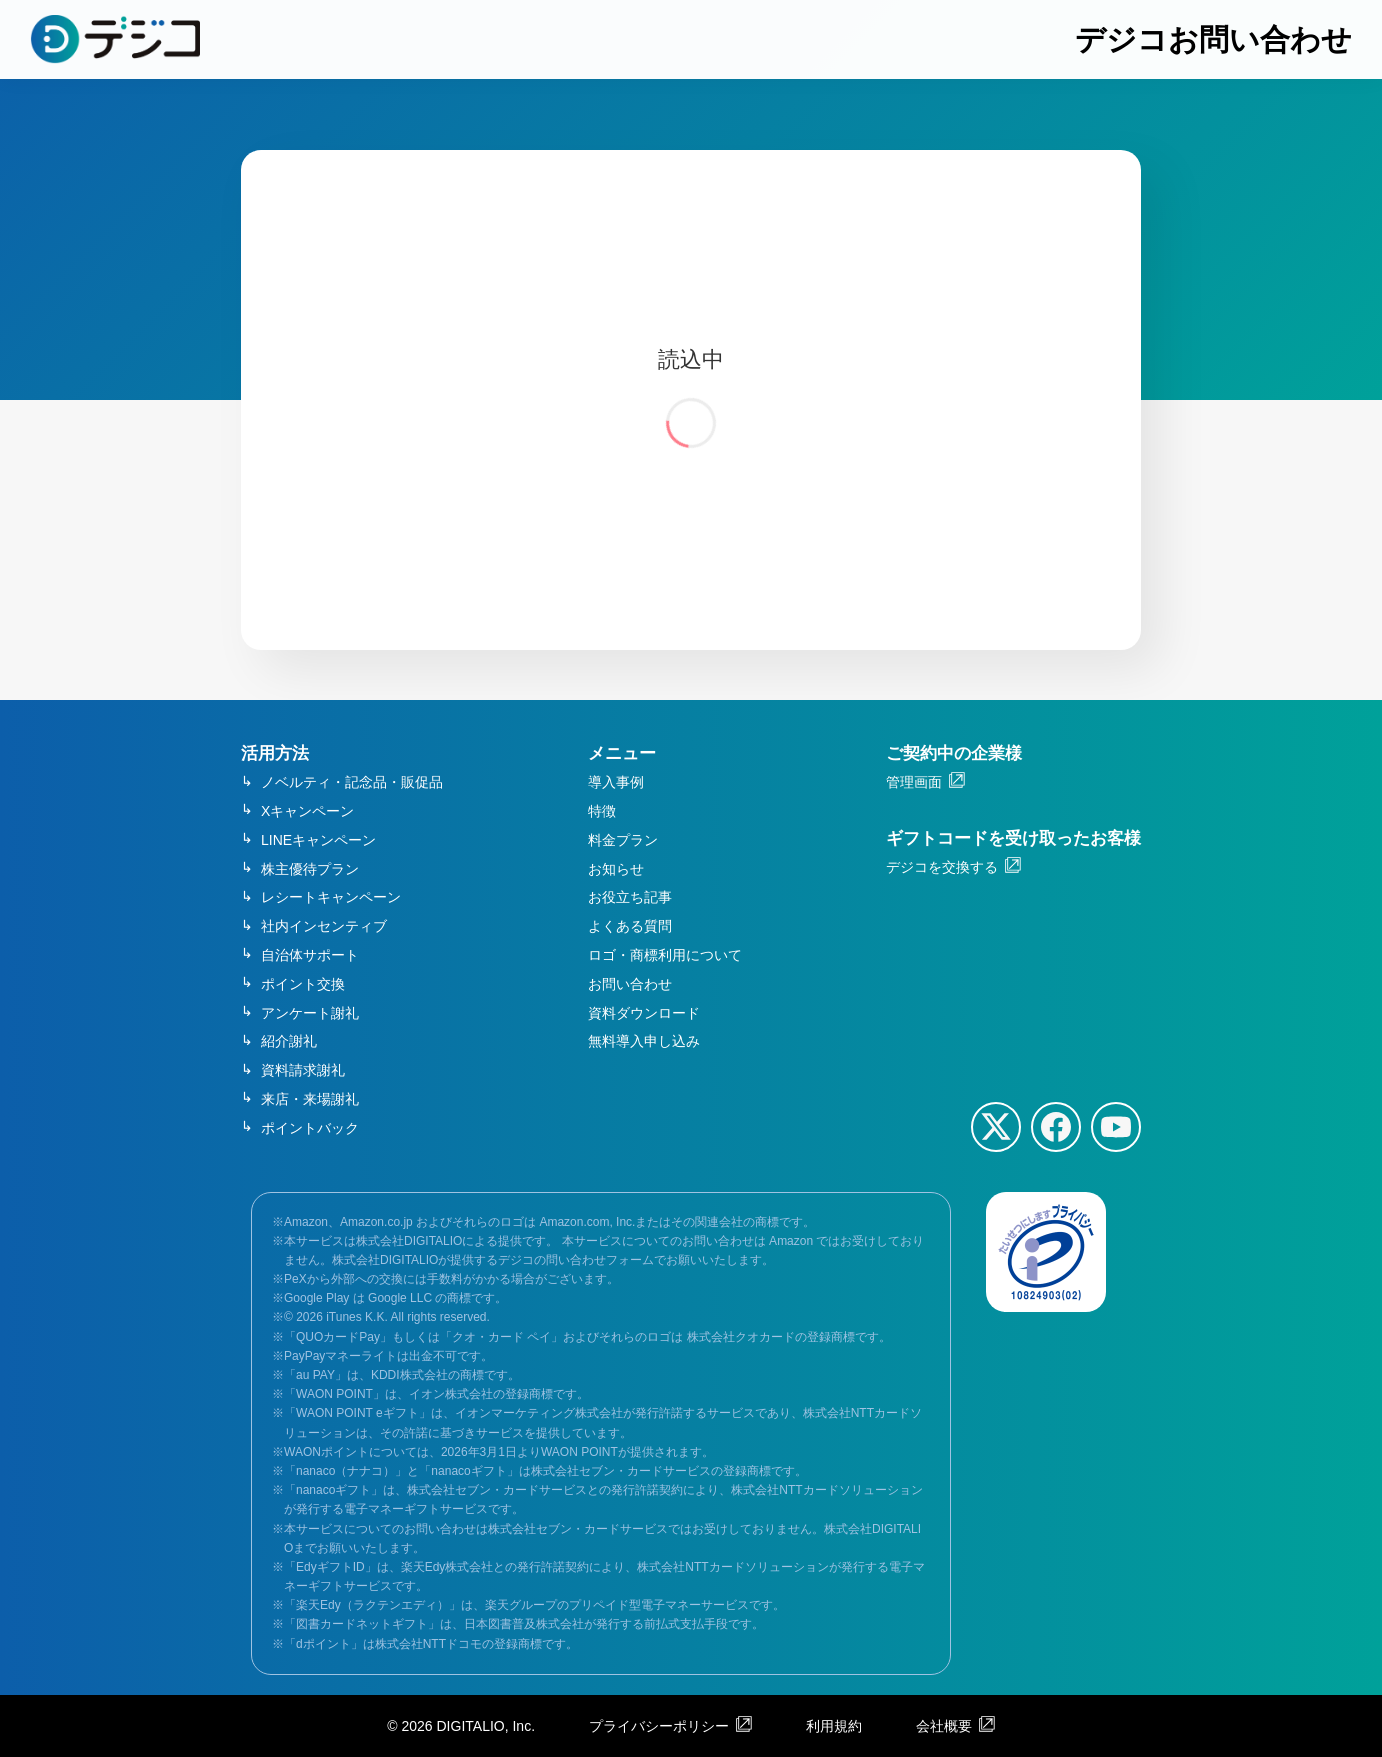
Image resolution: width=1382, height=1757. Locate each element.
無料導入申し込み (644, 1041)
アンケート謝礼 (310, 1013)
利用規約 (834, 1726)
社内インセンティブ (324, 926)
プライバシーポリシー (659, 1726)
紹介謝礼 (289, 1041)
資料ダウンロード (644, 1013)
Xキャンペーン (307, 811)
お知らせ (616, 869)
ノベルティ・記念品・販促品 (352, 782)
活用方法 (275, 753)
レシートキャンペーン (331, 897)
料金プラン (623, 840)
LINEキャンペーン (318, 840)
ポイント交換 (303, 984)
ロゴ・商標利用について (665, 955)
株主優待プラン (310, 869)
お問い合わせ (630, 984)
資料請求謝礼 (303, 1070)
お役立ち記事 (630, 897)
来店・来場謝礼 (310, 1099)
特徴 (602, 811)
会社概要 (944, 1726)
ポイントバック (310, 1128)
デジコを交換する (942, 867)
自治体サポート (310, 955)
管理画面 (914, 782)
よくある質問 (630, 926)
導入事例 (616, 782)
